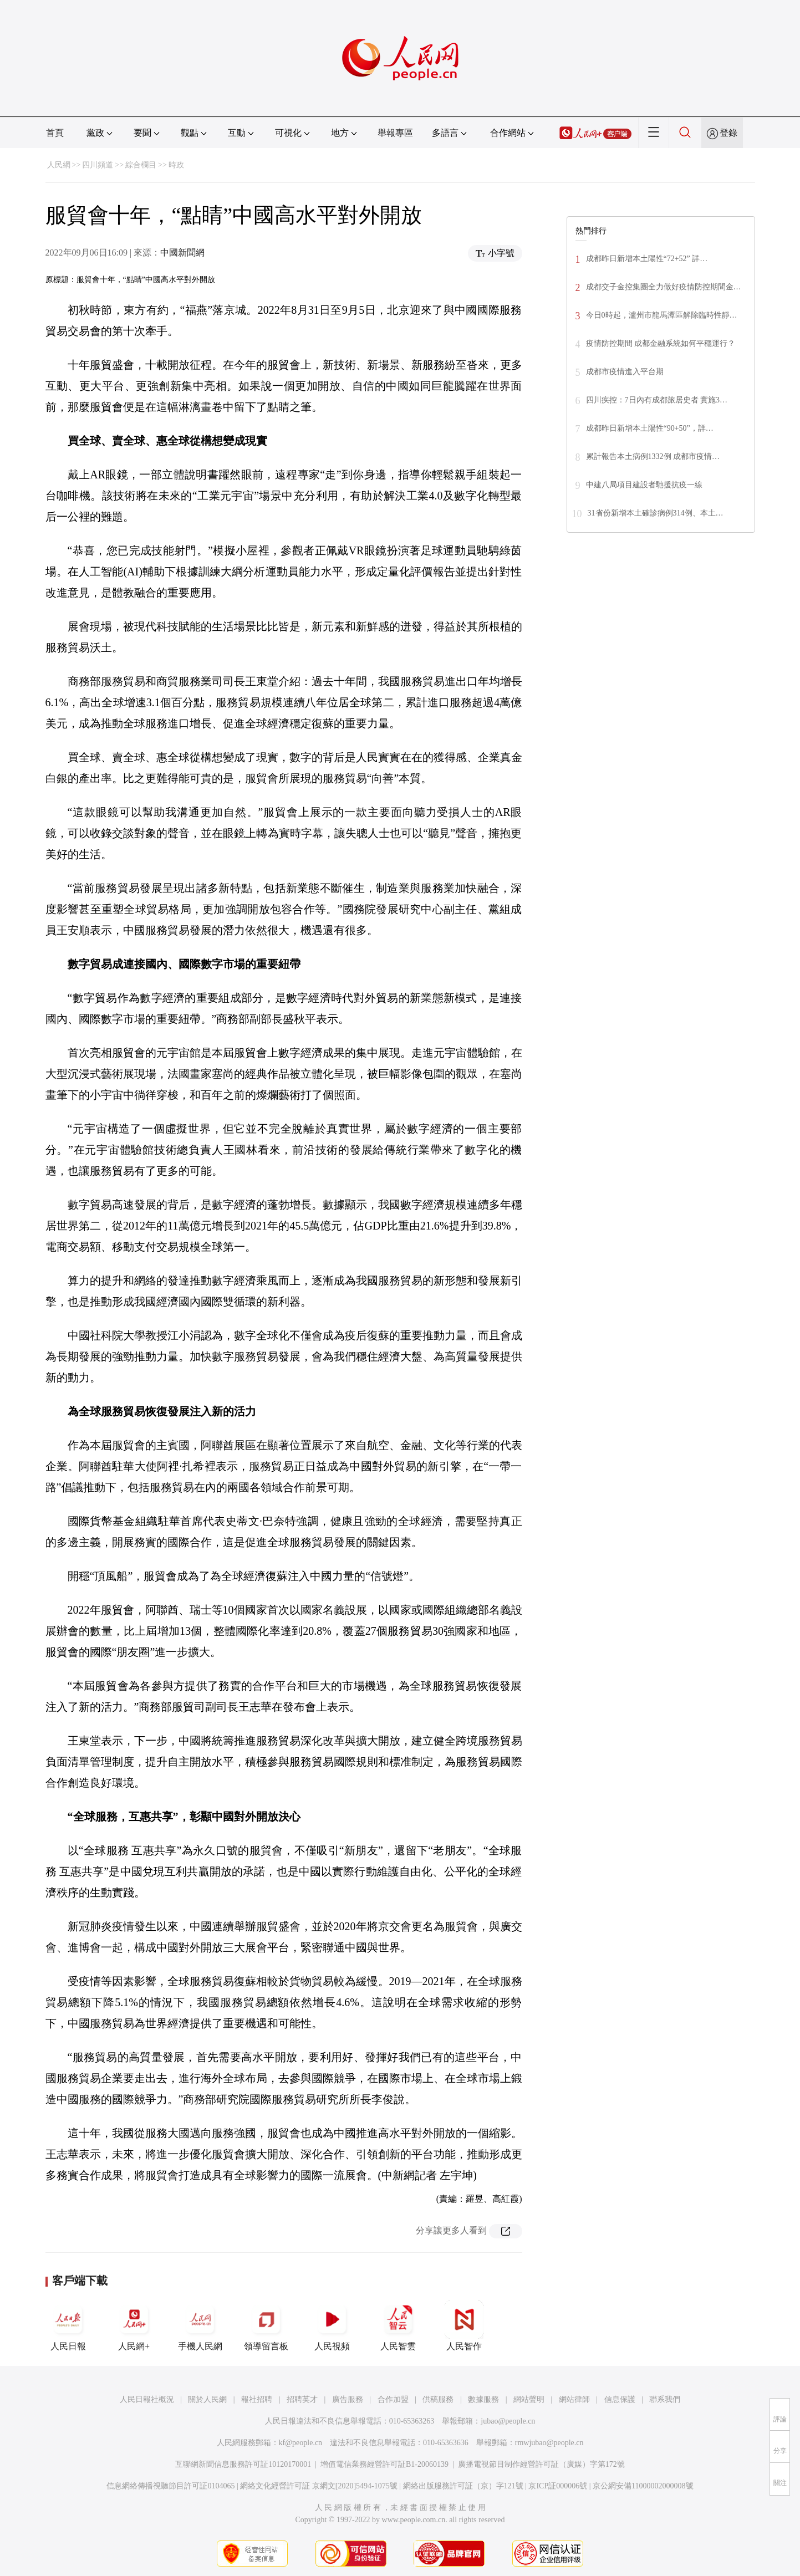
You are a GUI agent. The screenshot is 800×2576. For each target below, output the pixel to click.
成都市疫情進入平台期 (625, 372)
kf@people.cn (301, 2443)
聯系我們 (664, 2399)
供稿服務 (437, 2399)
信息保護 (619, 2399)
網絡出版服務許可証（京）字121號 (463, 2486)
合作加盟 (393, 2399)
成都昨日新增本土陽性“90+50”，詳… (650, 428)
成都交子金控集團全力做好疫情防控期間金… (663, 287)
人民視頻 (332, 2325)
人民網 (58, 165)
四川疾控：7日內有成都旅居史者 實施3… (657, 400)
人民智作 (464, 2325)
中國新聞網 (182, 252)
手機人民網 (200, 2325)
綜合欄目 (140, 165)
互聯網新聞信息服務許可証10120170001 (243, 2464)
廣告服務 (347, 2399)
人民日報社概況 (147, 2399)
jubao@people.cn (508, 2421)
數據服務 (483, 2399)
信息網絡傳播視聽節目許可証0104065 (170, 2486)
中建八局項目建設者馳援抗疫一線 (644, 485)
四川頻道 (97, 165)
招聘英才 (302, 2399)
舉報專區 (395, 132)
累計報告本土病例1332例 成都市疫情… (653, 456)
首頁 (55, 132)
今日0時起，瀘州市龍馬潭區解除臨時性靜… (661, 315)
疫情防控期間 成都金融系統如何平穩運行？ (661, 343)
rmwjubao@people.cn (549, 2443)
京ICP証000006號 (557, 2486)
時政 (176, 165)
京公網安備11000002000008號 (643, 2486)
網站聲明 (528, 2399)
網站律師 (574, 2399)
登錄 (728, 132)
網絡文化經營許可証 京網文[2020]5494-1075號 (319, 2486)
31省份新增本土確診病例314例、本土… (655, 513)
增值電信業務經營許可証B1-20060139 (384, 2464)
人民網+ (134, 2325)
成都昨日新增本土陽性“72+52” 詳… (647, 258)
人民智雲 (398, 2325)
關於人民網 (207, 2399)
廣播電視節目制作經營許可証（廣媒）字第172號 (541, 2464)
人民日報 (68, 2325)
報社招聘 (256, 2399)
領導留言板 (266, 2325)
